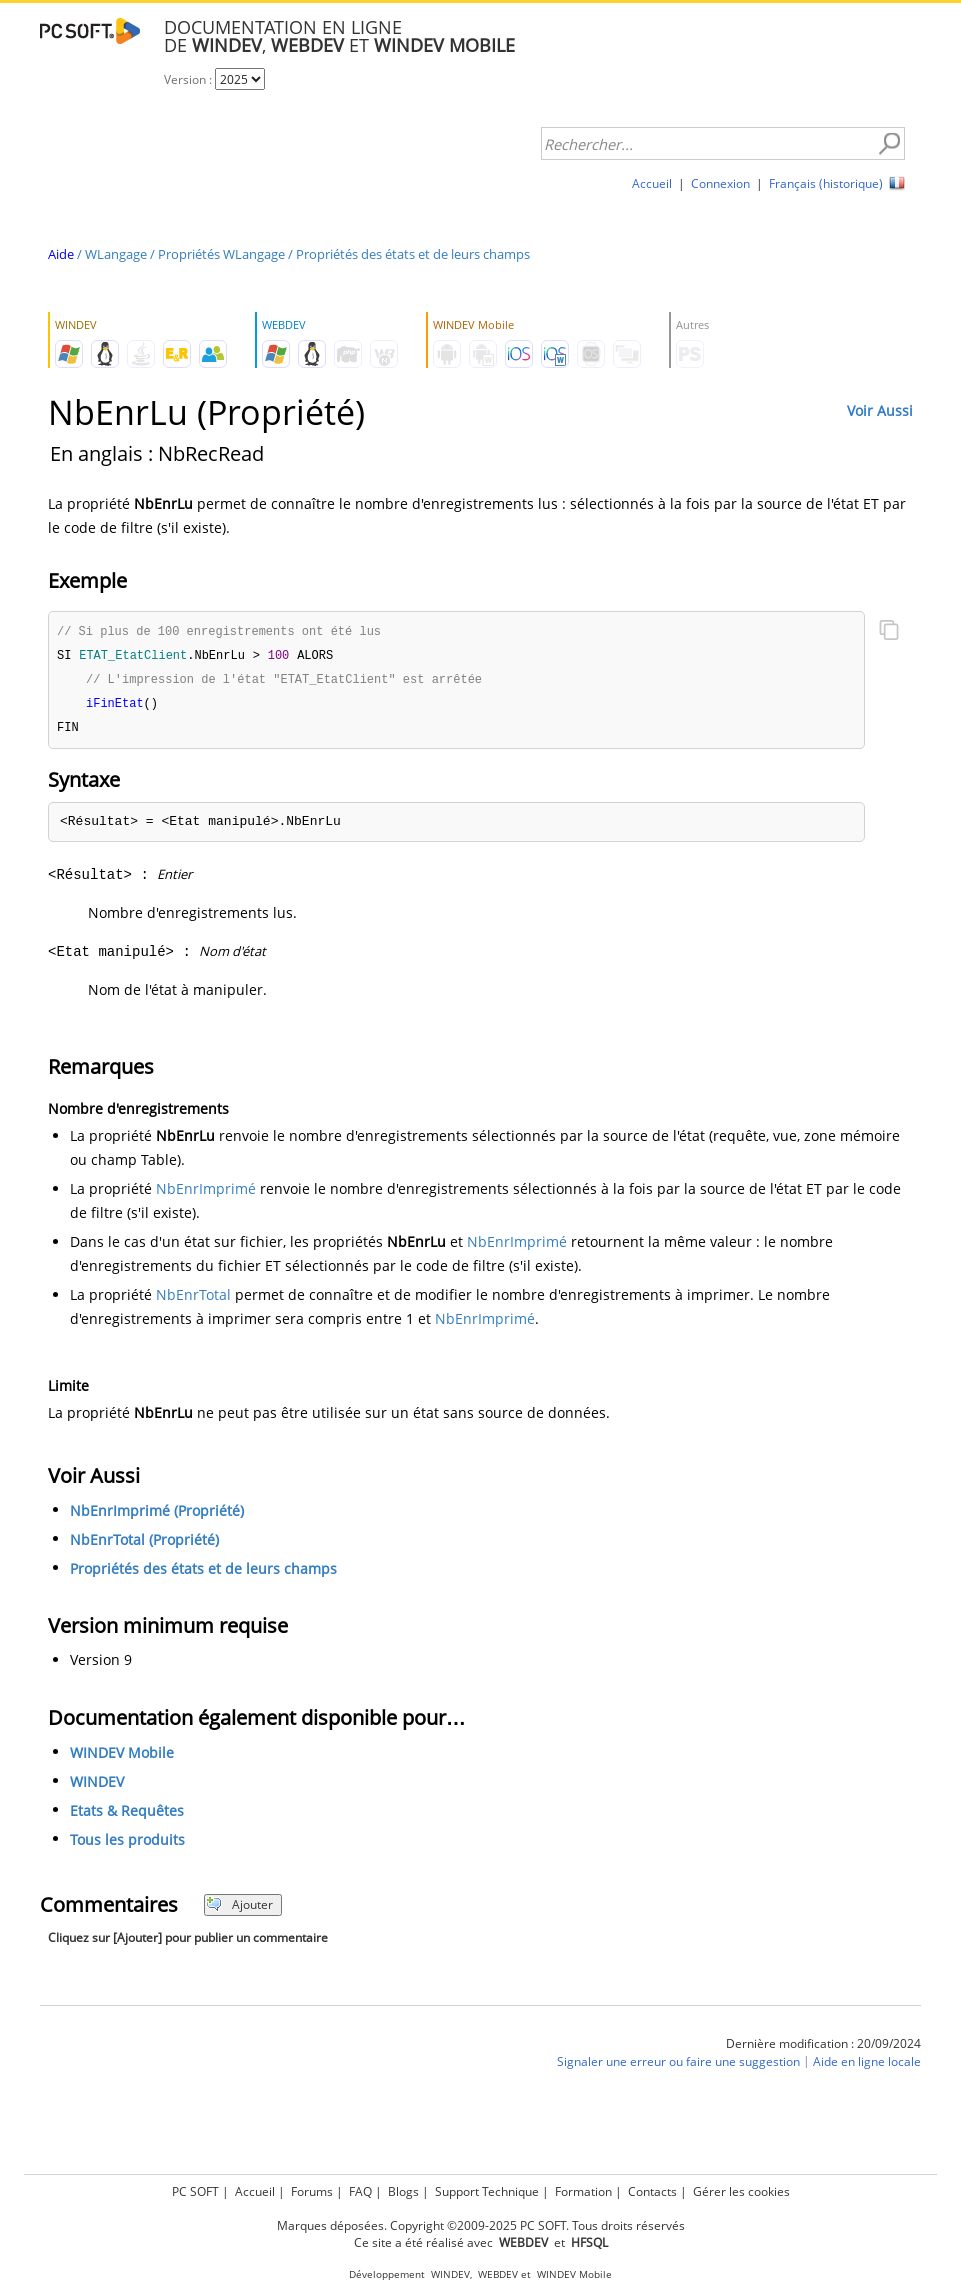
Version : (189, 79)
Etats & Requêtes (127, 1815)
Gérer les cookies (741, 2191)
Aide (61, 254)
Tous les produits (127, 1844)
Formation (583, 2191)
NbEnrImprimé (206, 1193)
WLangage (116, 254)
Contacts (652, 2191)
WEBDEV (498, 2274)
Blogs (403, 2191)
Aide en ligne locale (867, 2066)
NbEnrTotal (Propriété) (144, 1544)
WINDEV (97, 1786)
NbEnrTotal (193, 1299)
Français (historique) (826, 183)
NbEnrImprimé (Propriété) (157, 1515)
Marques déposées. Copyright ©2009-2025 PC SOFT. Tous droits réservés (481, 2225)
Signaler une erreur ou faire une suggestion (678, 2066)
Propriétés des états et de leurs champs (413, 254)
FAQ (360, 2191)
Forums (312, 2191)
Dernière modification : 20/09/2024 (823, 2048)
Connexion (720, 183)
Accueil (652, 183)
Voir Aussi (880, 410)
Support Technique (487, 2191)
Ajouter (239, 1909)
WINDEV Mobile (122, 1757)
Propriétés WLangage (221, 254)
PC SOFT (195, 2191)
